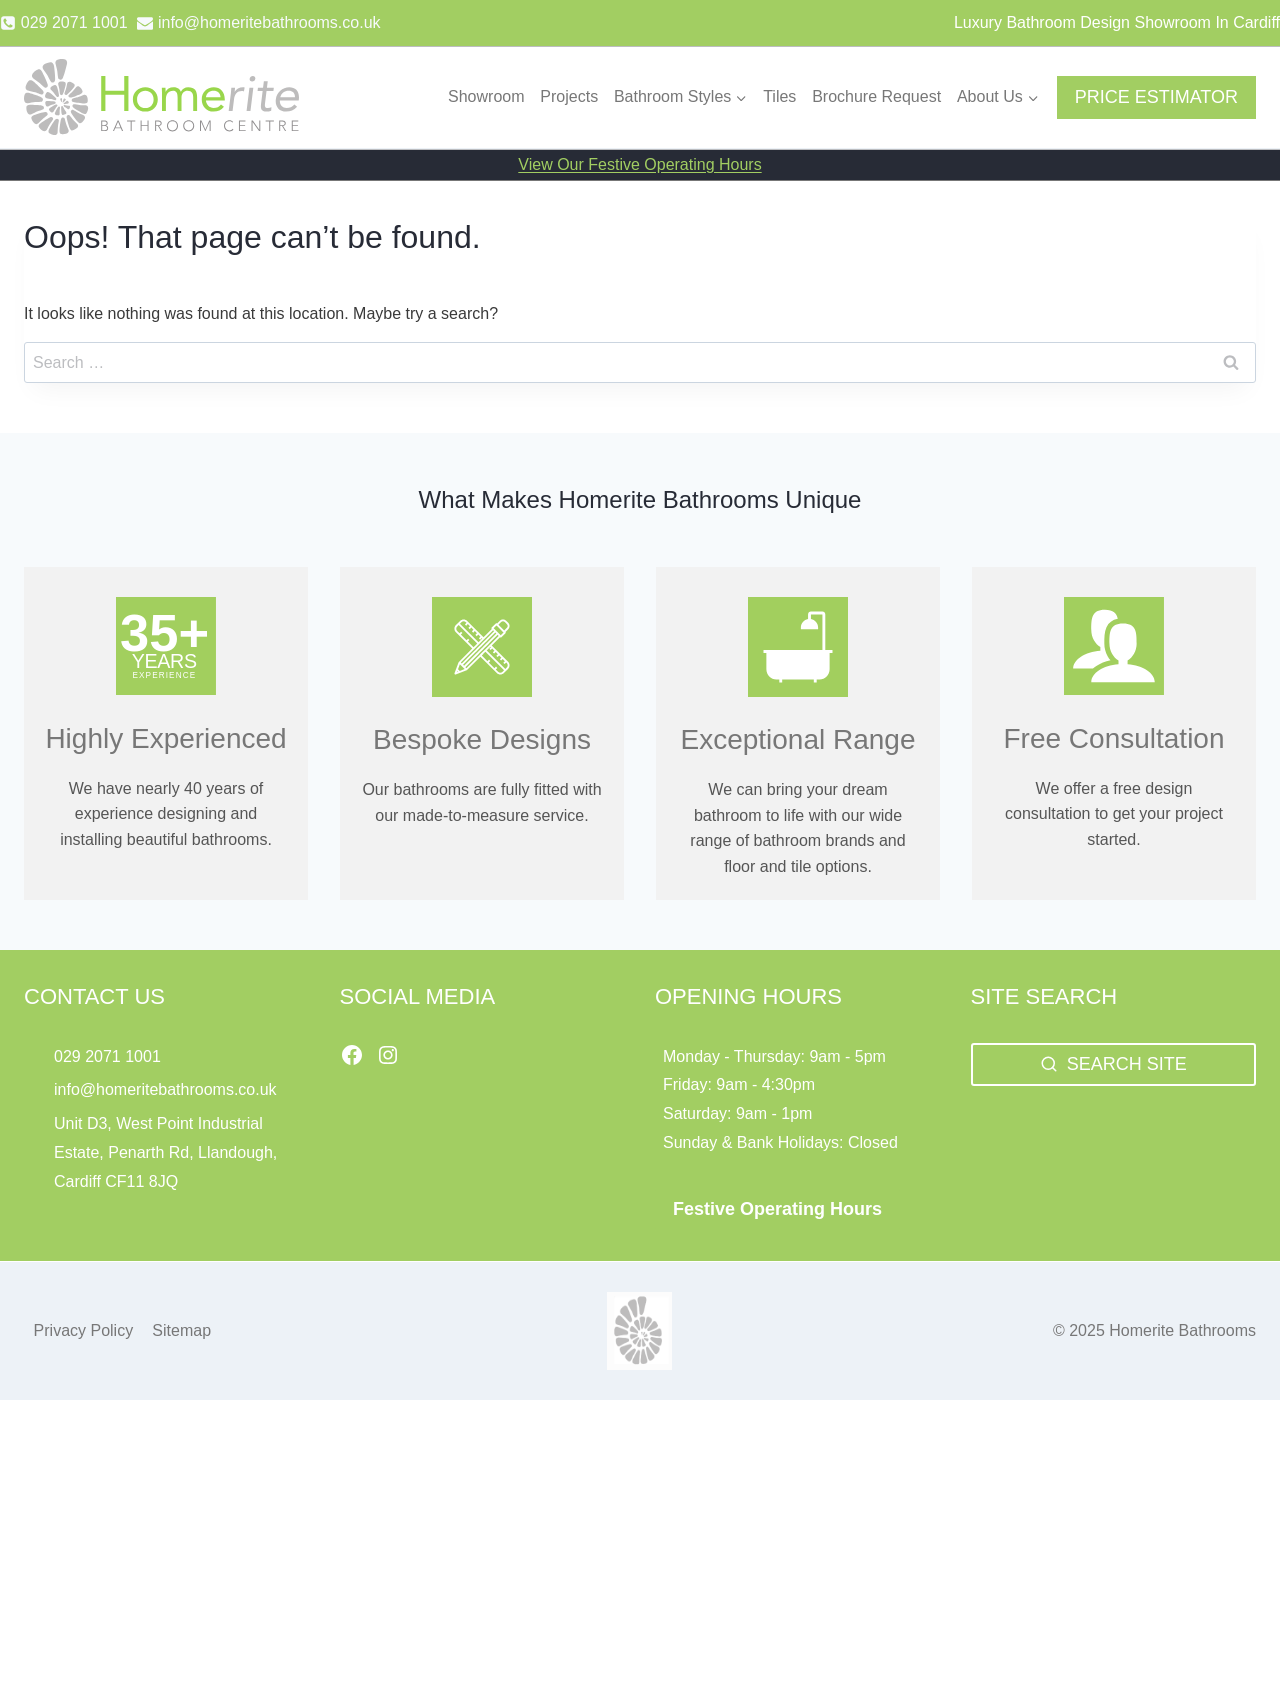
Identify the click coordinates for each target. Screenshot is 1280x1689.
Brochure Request (876, 96)
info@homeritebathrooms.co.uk (165, 1089)
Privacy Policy (84, 1330)
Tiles (779, 96)
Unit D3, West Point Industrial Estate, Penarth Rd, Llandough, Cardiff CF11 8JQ (165, 1152)
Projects (569, 96)
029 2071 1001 (107, 1056)
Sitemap (181, 1330)
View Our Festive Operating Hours (639, 164)
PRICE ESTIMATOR (1156, 97)
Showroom (486, 96)
